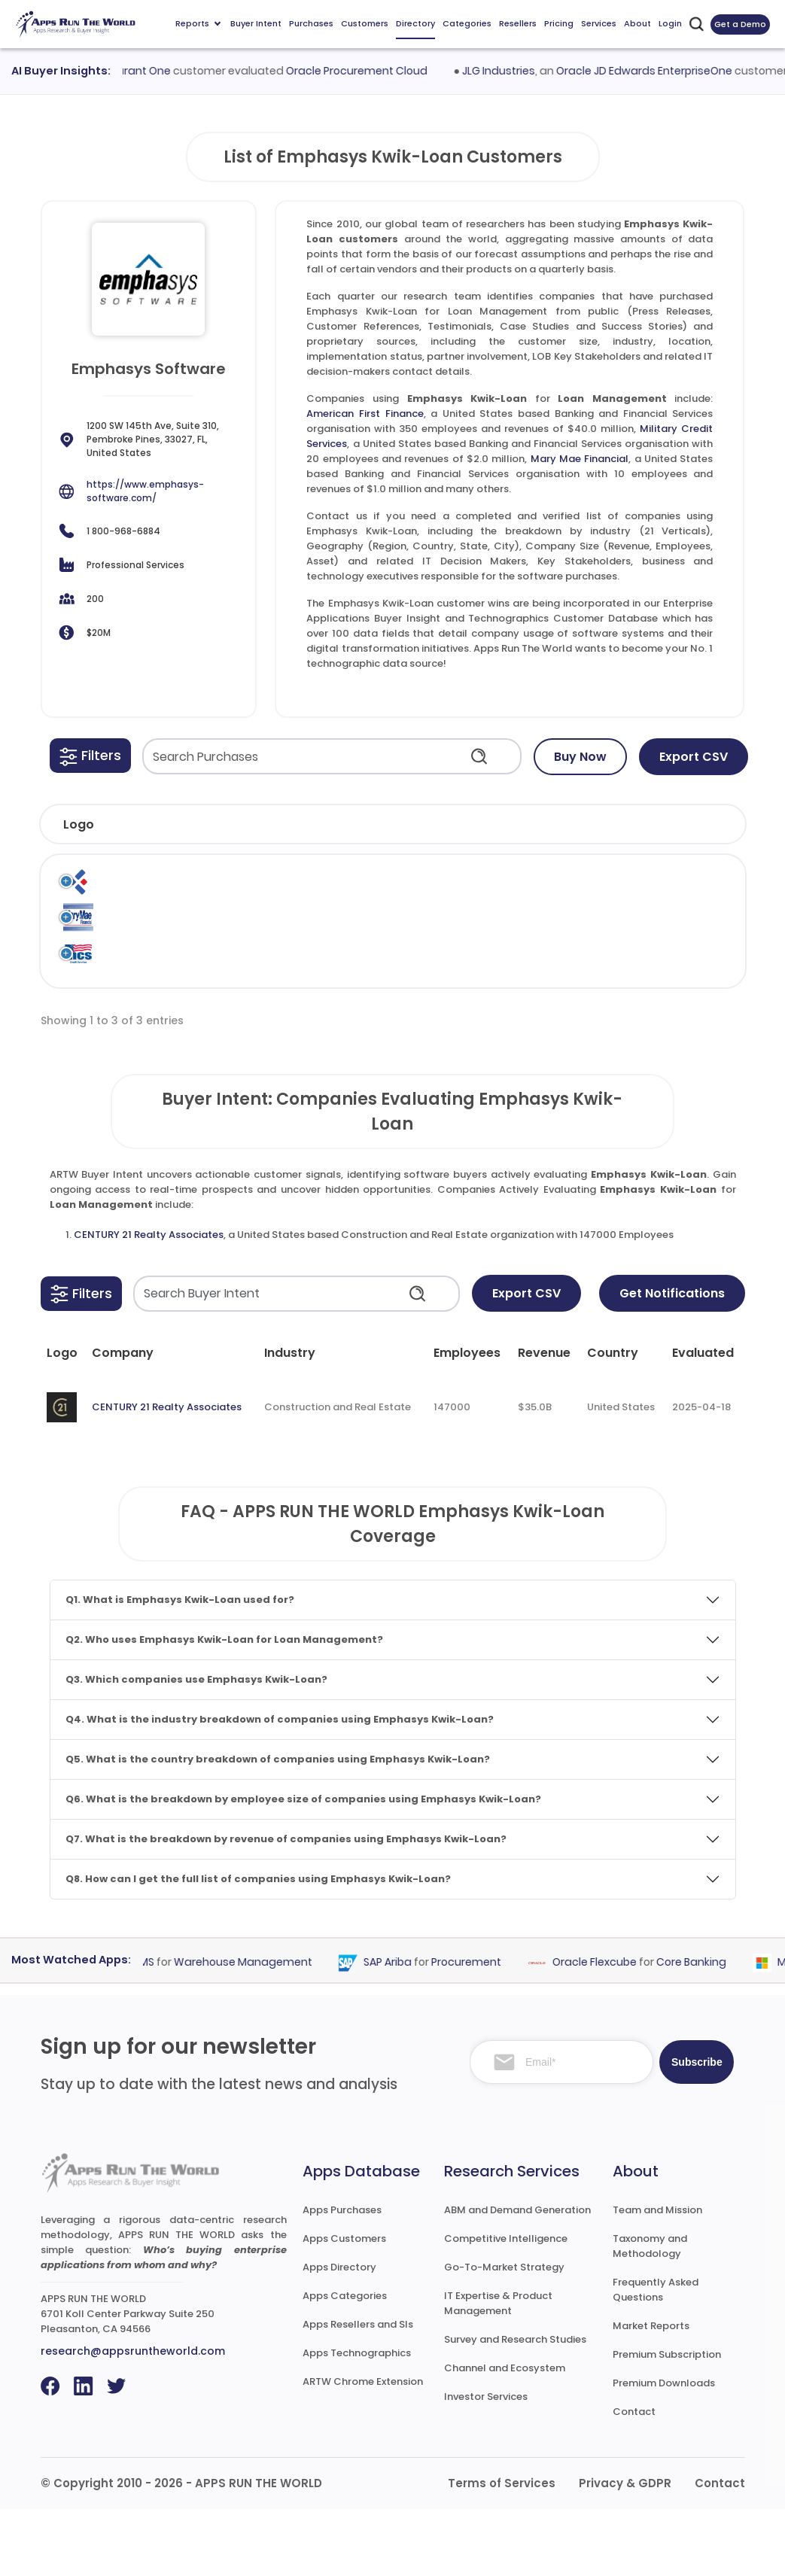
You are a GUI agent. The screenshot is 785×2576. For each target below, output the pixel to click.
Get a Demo (740, 24)
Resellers (518, 23)
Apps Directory (339, 2334)
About (637, 23)
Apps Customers (344, 2305)
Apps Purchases (342, 2277)
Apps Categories (345, 2363)
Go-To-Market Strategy (504, 2334)
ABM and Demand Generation (517, 2277)
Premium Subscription (667, 2421)
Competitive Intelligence (505, 2305)
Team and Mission (657, 2277)
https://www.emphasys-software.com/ (145, 491)
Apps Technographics (357, 2420)
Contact (634, 2478)
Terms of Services (501, 2550)
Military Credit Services (142, 1005)
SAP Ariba (398, 2028)
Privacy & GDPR (625, 2550)
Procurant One (143, 70)
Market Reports (651, 2393)
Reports (198, 23)
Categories (467, 23)
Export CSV (693, 756)
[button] (90, 755)
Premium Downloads (664, 2450)
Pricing (559, 23)
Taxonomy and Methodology (650, 2313)
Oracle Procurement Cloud (367, 70)
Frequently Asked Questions (655, 2356)
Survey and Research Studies (515, 2406)
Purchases (311, 23)
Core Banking (702, 2028)
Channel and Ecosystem (504, 2435)
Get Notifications (672, 1360)
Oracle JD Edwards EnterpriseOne (655, 70)
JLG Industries (509, 70)
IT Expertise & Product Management (498, 2370)
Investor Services (486, 2463)
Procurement (477, 2028)
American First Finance (364, 413)
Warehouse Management (253, 2028)
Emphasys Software (517, 889)
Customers (364, 23)
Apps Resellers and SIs (358, 2391)
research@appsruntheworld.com (133, 2417)
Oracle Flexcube (605, 2028)
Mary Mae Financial (580, 459)
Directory (415, 23)
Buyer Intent (255, 23)
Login (670, 23)
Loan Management (697, 889)
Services (598, 23)
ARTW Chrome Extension (363, 2448)
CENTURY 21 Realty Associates (149, 1301)
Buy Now (580, 756)
